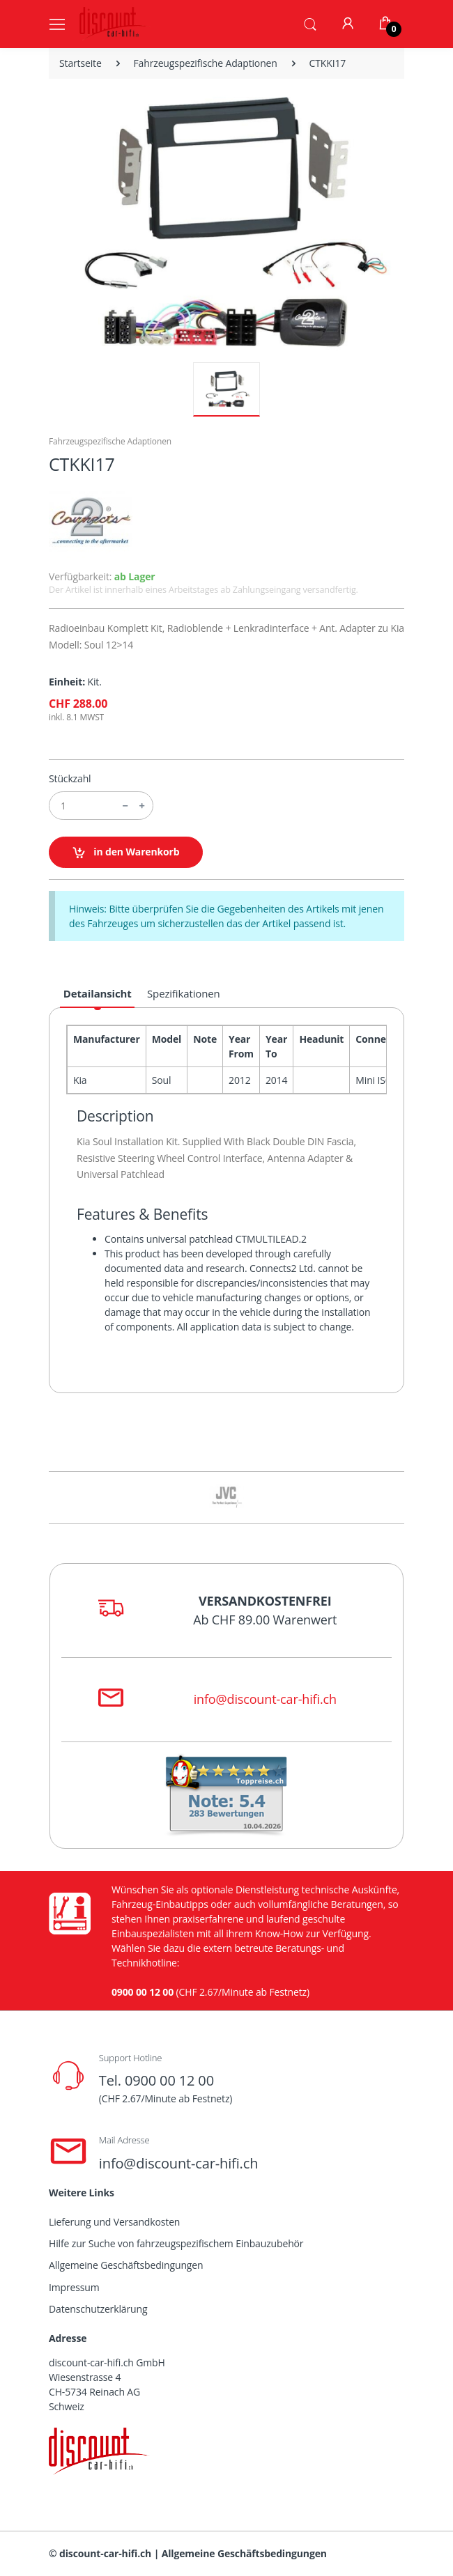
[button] (310, 23)
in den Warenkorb (126, 852)
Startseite (80, 63)
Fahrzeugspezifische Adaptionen (205, 63)
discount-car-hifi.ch (105, 2553)
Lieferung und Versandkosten (114, 2221)
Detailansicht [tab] (97, 993)
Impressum (74, 2287)
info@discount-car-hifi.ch (265, 1699)
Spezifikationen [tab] (183, 993)
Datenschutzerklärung (98, 2308)
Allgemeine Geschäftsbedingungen (126, 2265)
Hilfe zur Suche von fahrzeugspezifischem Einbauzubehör (176, 2243)
